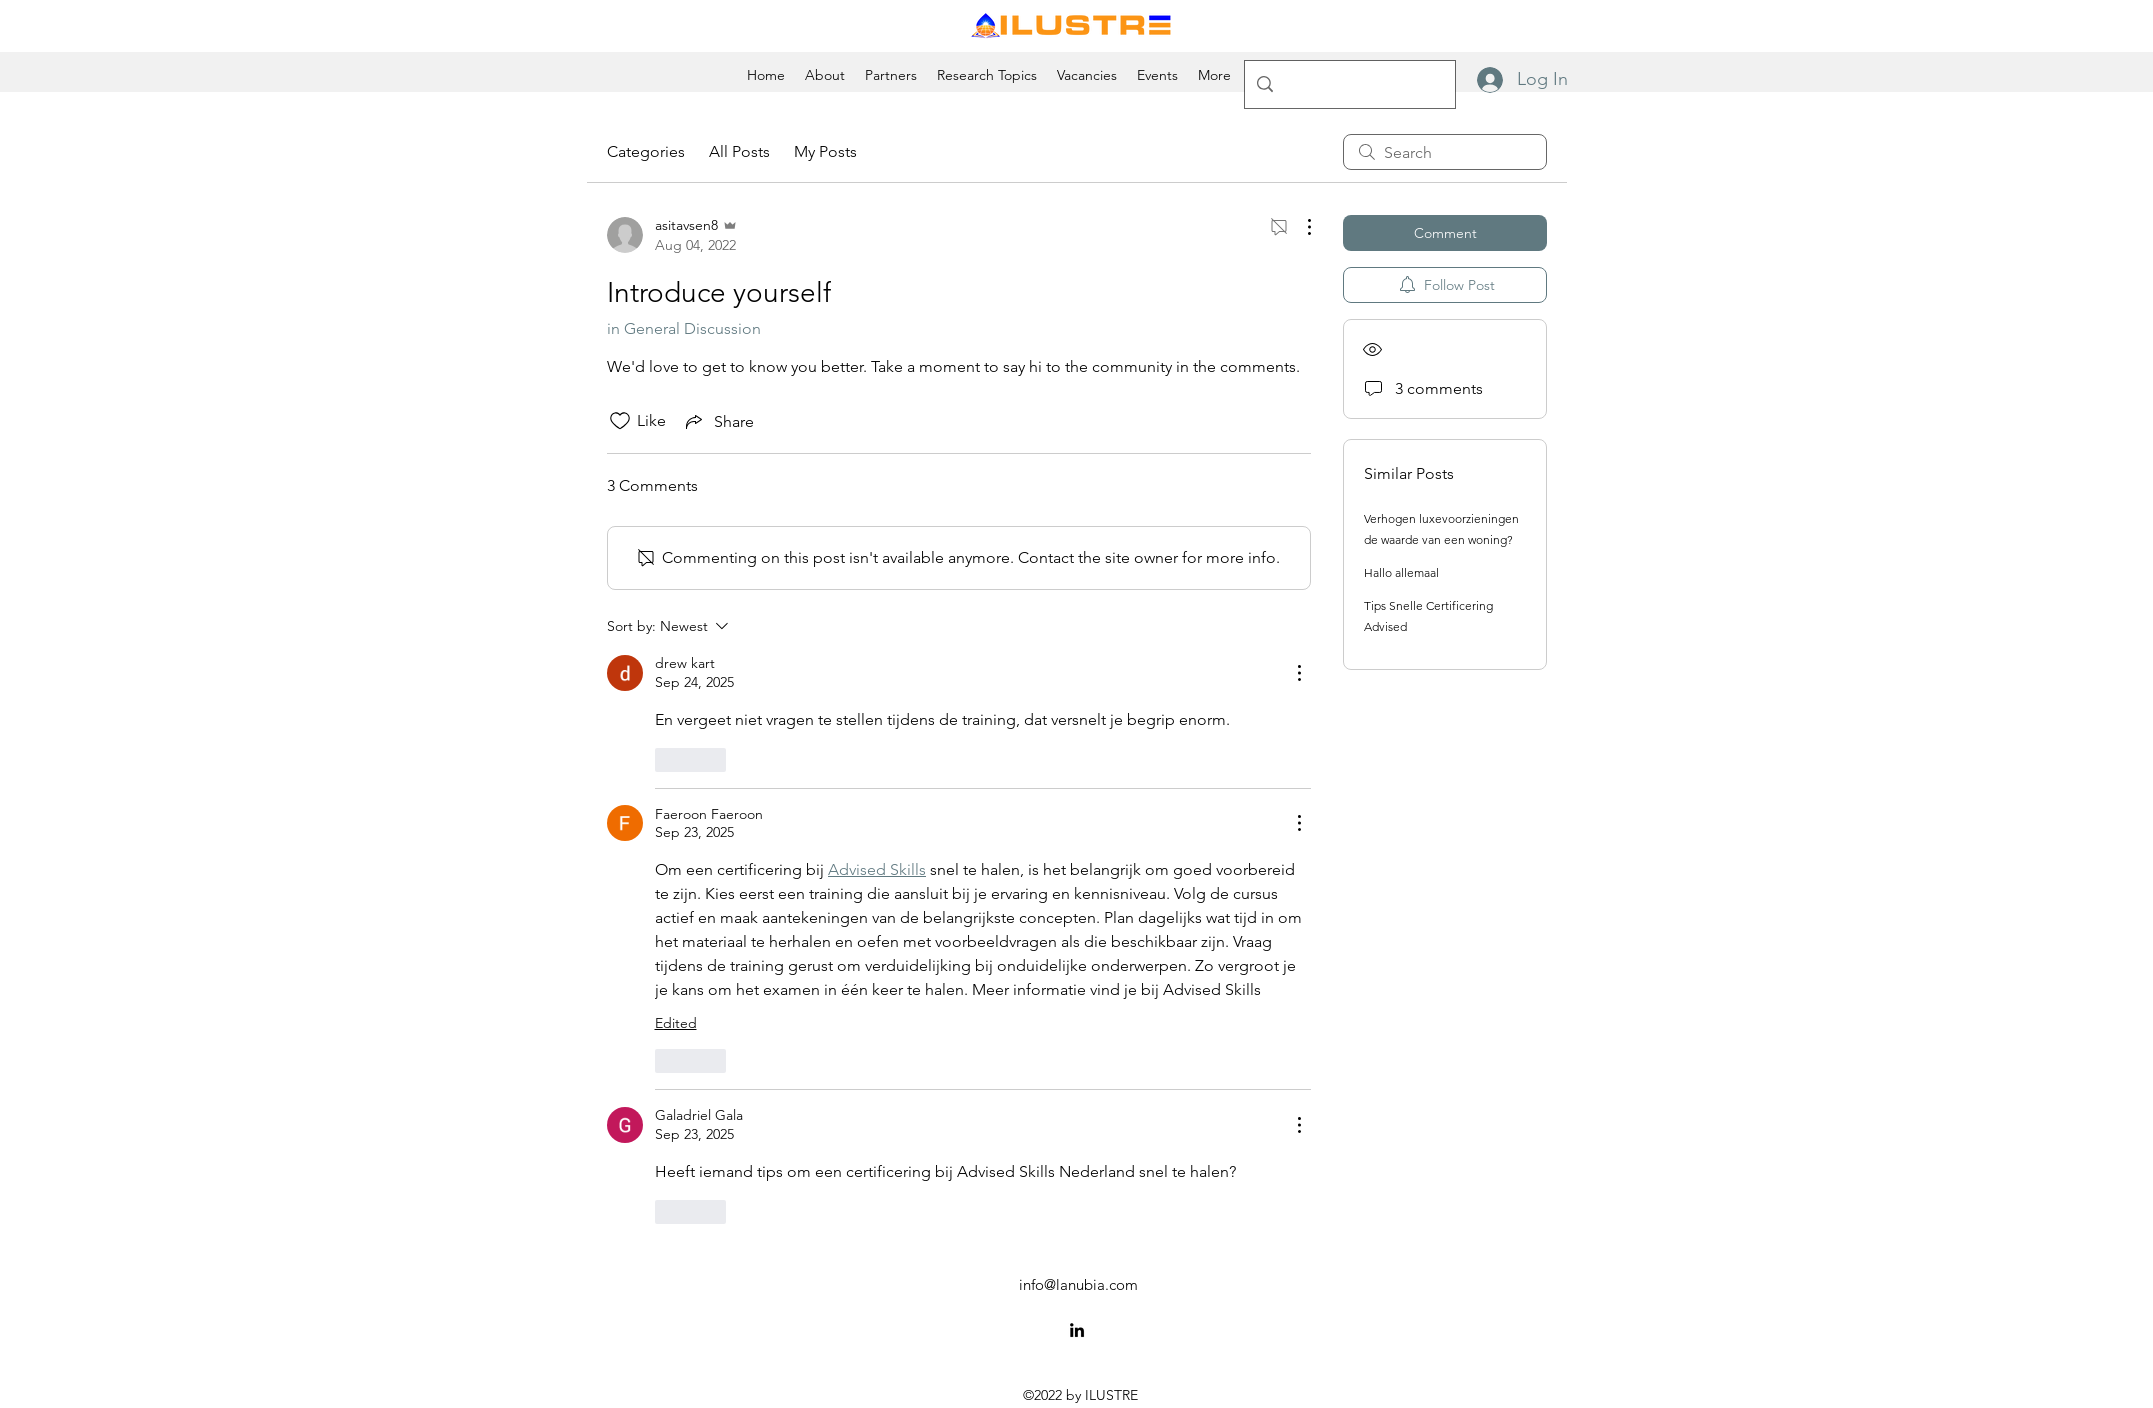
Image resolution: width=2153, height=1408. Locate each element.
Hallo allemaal (1401, 572)
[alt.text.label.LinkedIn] (1077, 1330)
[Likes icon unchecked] (620, 421)
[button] (1214, 75)
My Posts (825, 151)
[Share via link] (718, 421)
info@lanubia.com (1078, 1284)
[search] (1445, 152)
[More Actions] (1299, 227)
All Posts (739, 151)
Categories (646, 151)
